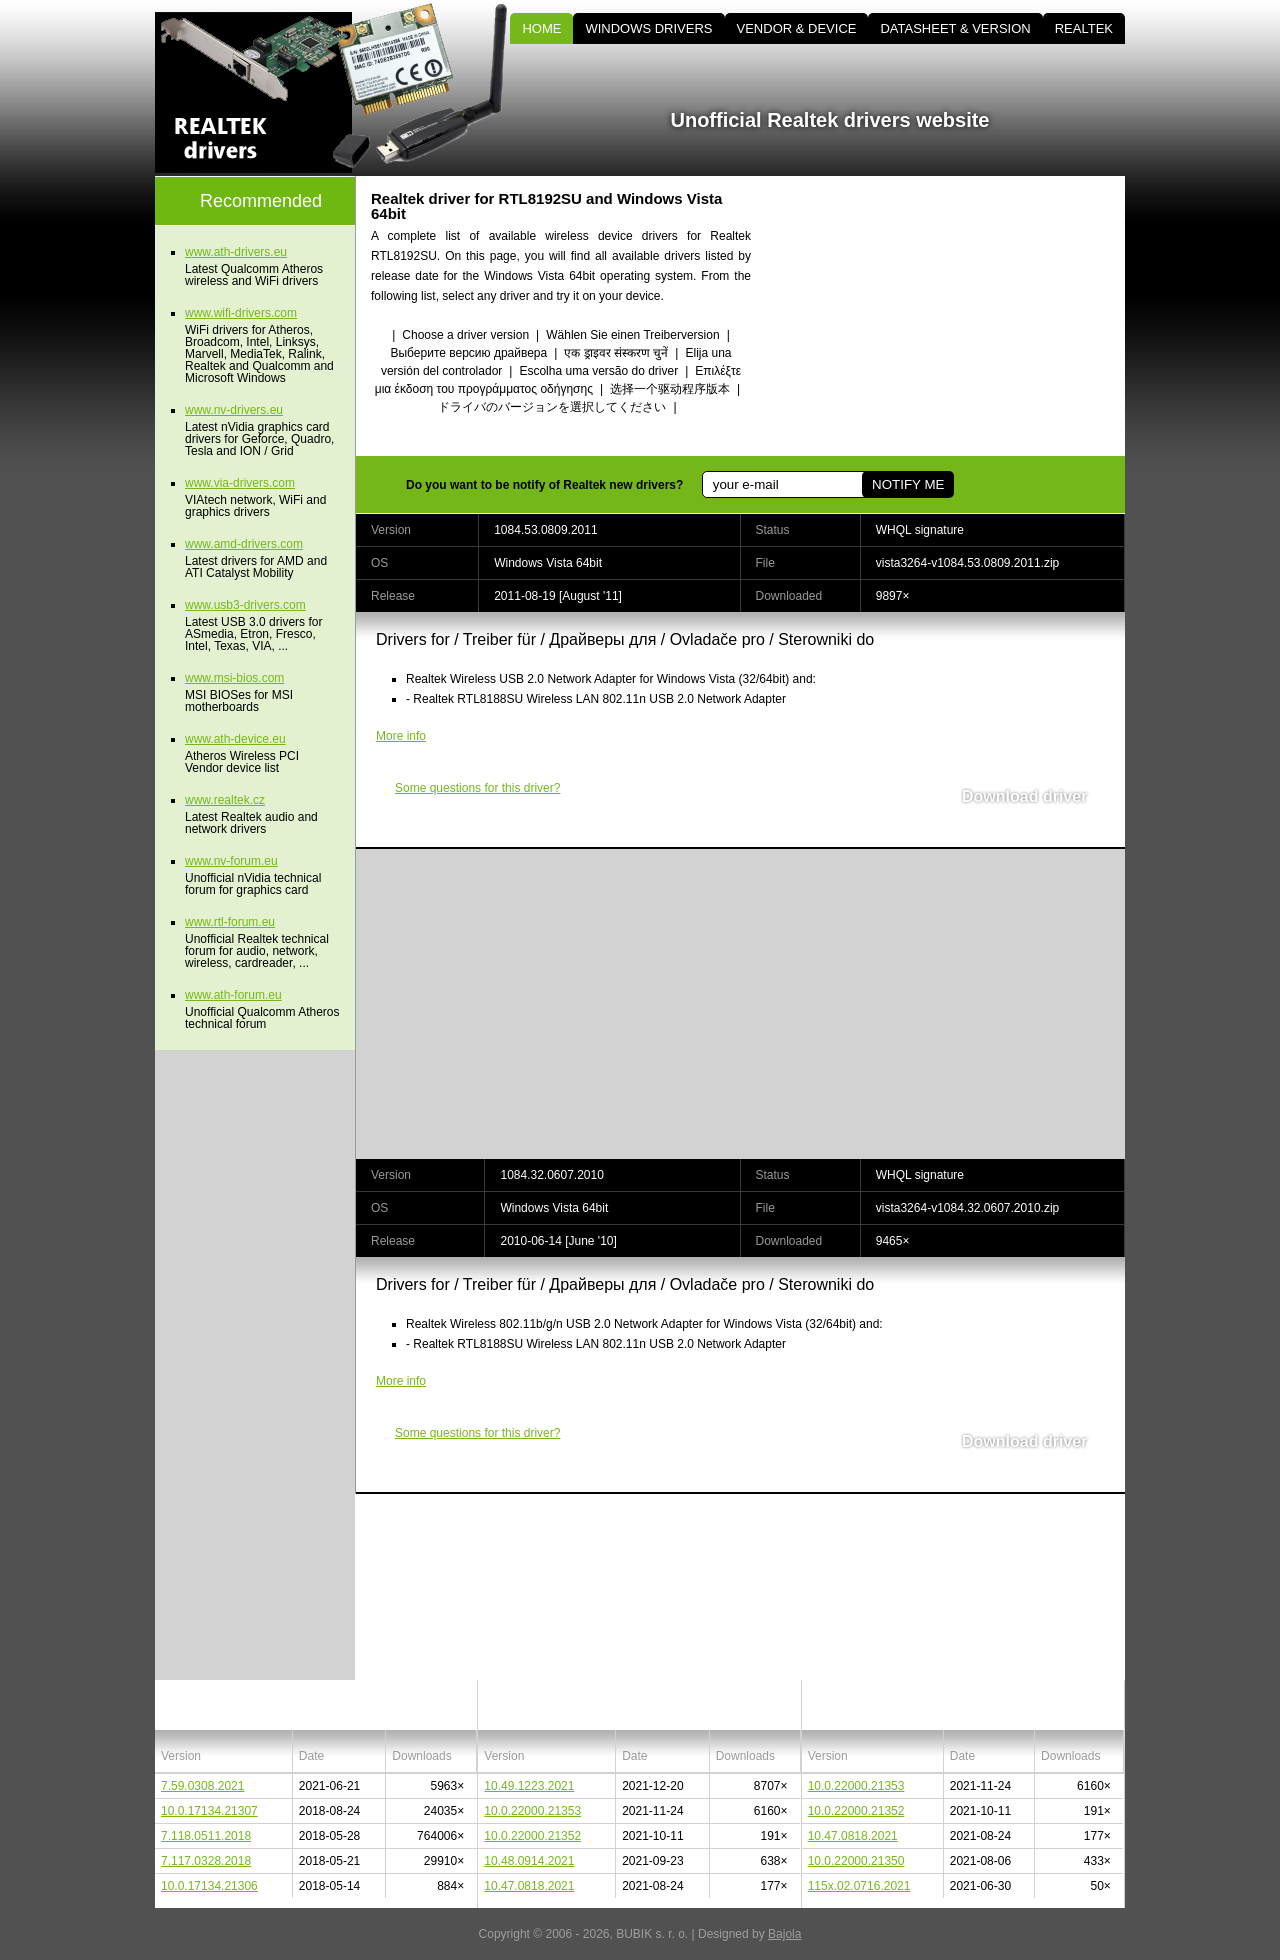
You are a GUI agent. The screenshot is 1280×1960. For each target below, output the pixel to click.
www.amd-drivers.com (244, 544)
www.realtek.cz (225, 800)
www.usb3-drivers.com (245, 605)
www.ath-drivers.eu (236, 252)
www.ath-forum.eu (233, 995)
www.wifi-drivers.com (241, 313)
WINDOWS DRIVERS (648, 28)
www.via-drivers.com (240, 483)
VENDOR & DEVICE (797, 28)
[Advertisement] (955, 316)
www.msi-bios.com (234, 678)
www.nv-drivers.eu (234, 410)
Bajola (784, 1934)
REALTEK (1084, 28)
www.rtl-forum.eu (230, 922)
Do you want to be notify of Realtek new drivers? (544, 485)
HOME (541, 28)
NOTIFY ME (908, 484)
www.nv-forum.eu (231, 861)
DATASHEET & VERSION (955, 28)
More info (401, 736)
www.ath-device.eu (235, 739)
